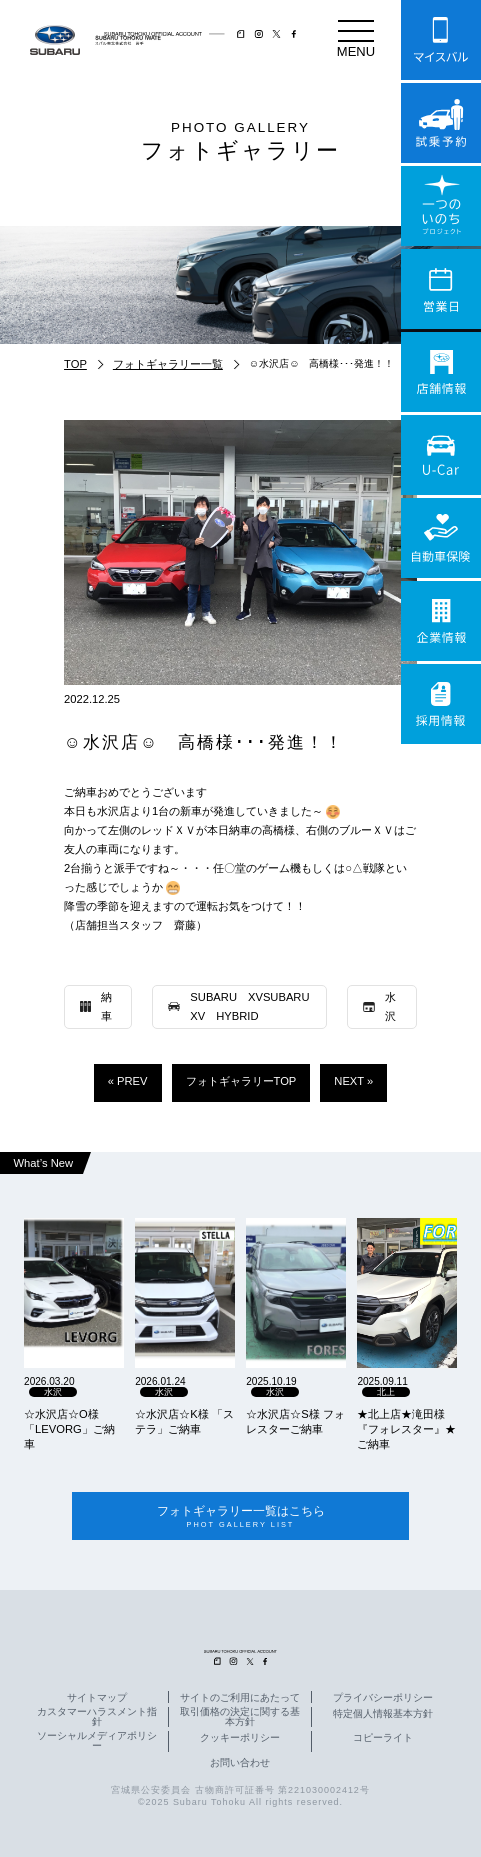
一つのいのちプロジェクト (441, 206)
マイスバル (441, 40)
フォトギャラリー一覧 (168, 364)
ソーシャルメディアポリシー (97, 1742)
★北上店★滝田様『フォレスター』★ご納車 (406, 1429)
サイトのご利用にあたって (240, 1699)
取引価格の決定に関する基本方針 (240, 1718)
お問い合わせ (240, 1763)
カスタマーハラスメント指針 (97, 1718)
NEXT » (353, 1081)
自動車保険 (441, 538)
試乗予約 (441, 123)
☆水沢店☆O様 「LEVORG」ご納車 (69, 1429)
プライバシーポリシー (383, 1699)
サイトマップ (97, 1699)
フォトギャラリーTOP (241, 1081)
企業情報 (441, 621)
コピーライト (383, 1739)
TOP (75, 364)
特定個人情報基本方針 (383, 1715)
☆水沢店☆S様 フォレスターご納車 (295, 1421)
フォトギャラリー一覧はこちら (240, 1516)
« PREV (128, 1081)
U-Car (441, 455)
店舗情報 (441, 372)
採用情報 (441, 704)
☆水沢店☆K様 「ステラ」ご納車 (184, 1421)
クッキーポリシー (240, 1739)
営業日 (441, 289)
